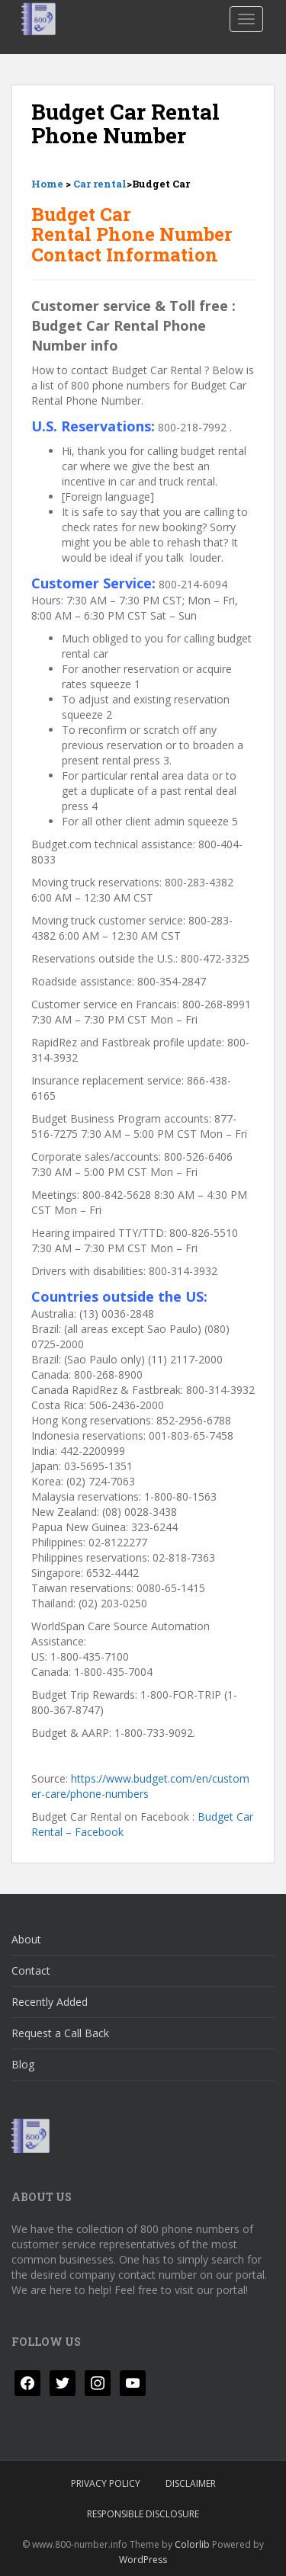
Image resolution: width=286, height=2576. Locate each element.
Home (47, 184)
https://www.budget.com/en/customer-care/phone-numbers (140, 1786)
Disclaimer (190, 2483)
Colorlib (192, 2544)
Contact (30, 1970)
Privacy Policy (105, 2483)
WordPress (143, 2559)
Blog (22, 2064)
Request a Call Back (60, 2033)
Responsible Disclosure (143, 2513)
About (26, 1939)
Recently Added (49, 2001)
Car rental (100, 184)
